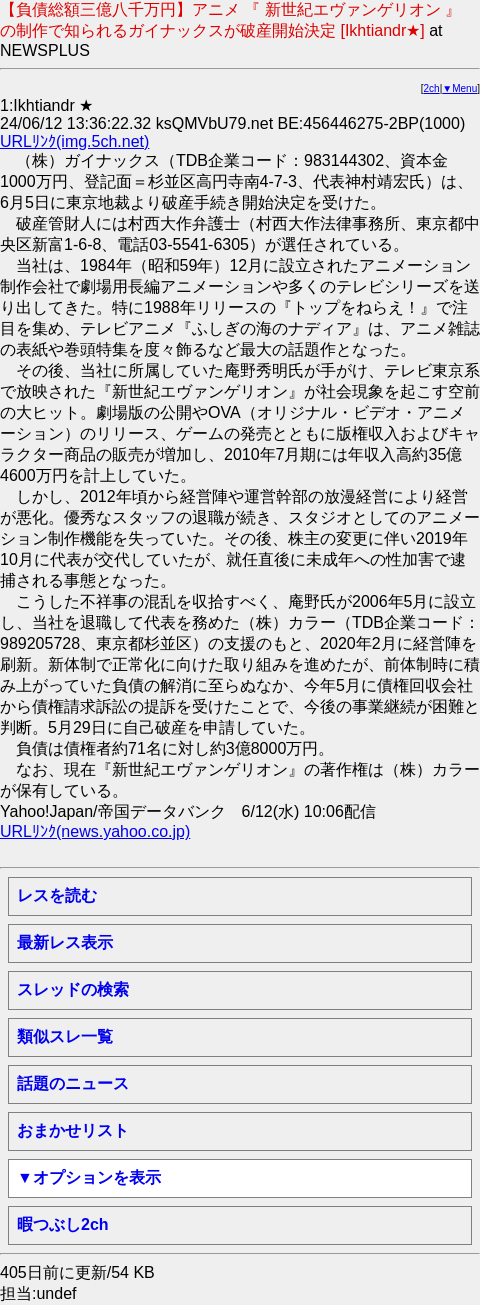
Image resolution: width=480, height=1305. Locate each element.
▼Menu (459, 88)
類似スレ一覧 (65, 1036)
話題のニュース (73, 1083)
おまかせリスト (73, 1130)
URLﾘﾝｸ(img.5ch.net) (74, 141)
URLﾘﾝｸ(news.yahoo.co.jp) (95, 831)
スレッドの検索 (73, 989)
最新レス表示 (65, 942)
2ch (432, 88)
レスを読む (57, 895)
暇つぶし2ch (63, 1224)
